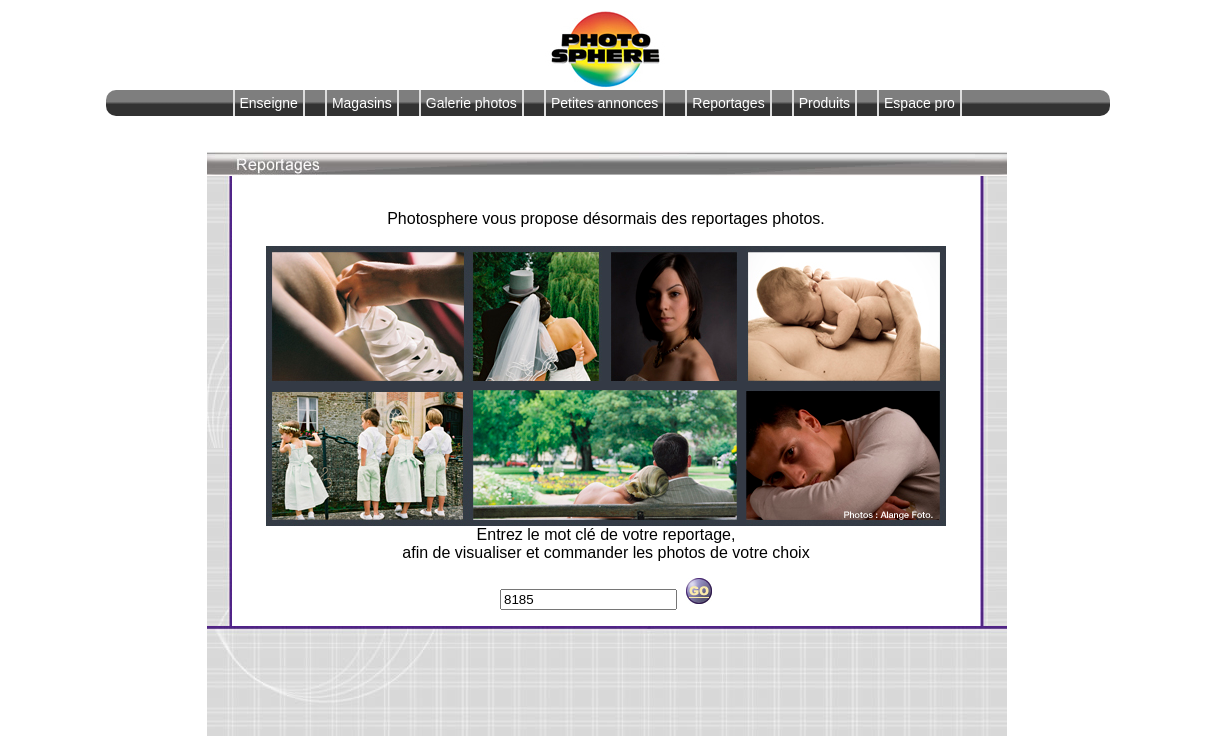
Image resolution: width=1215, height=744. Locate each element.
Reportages (728, 103)
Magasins (362, 103)
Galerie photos (471, 103)
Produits (824, 103)
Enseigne (269, 103)
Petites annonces (604, 103)
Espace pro (919, 103)
